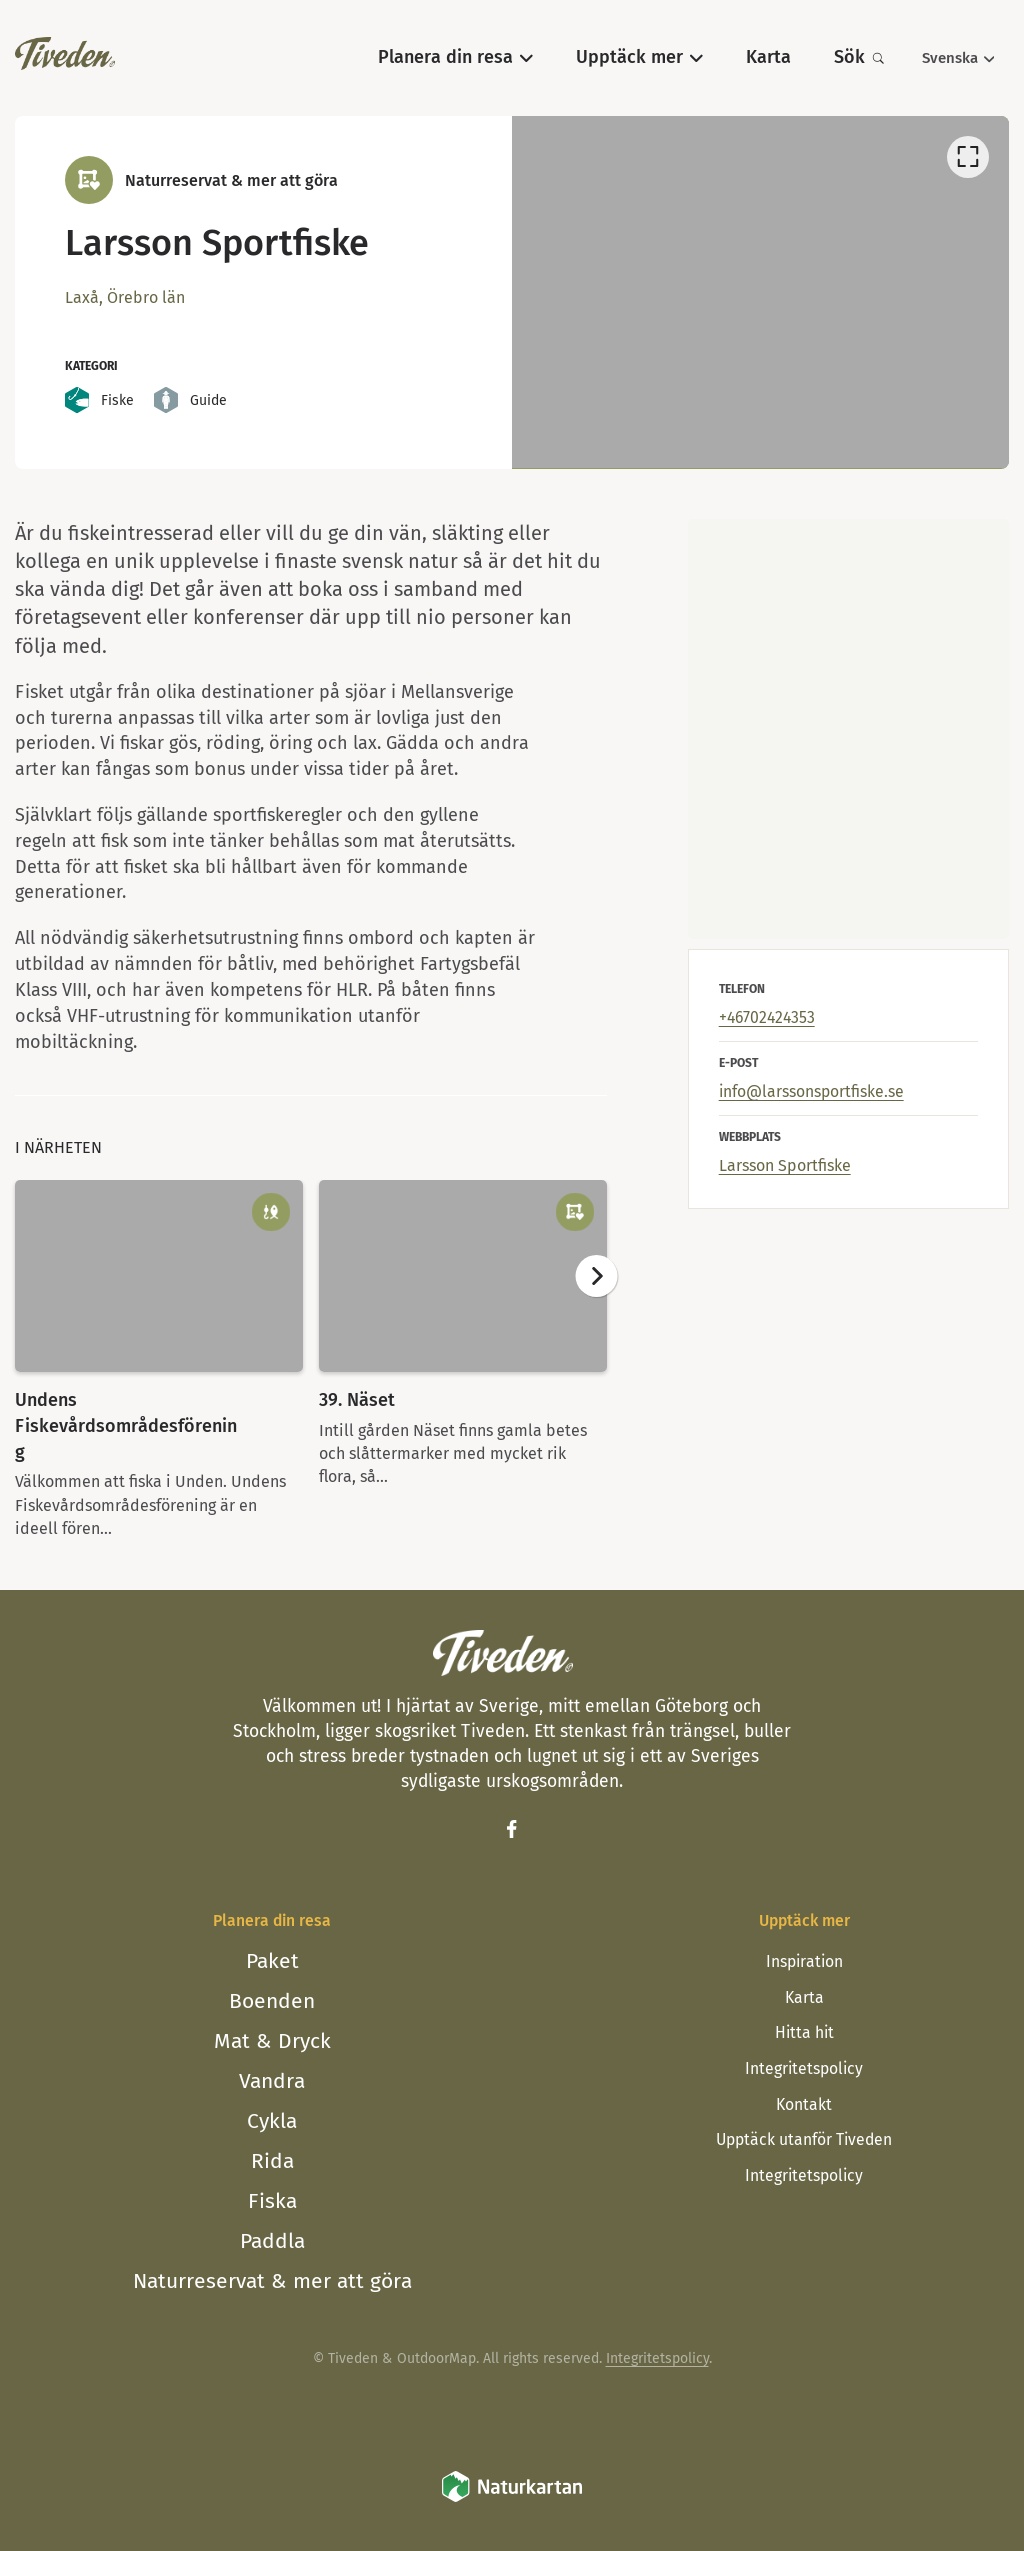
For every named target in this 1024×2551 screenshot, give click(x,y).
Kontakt (804, 2104)
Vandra (272, 2081)
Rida (272, 2161)
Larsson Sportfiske (785, 1165)
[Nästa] (596, 1276)
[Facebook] (512, 1829)
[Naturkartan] (512, 2499)
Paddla (272, 2241)
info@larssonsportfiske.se (811, 1091)
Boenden (272, 2001)
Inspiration (804, 1961)
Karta (804, 1997)
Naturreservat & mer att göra (272, 2281)
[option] (760, 292)
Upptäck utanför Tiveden (804, 2139)
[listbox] (760, 292)
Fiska (272, 2201)
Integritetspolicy (804, 2068)
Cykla (272, 2121)
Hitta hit (804, 2032)
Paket (272, 1961)
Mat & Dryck (272, 2041)
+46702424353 (767, 1017)
